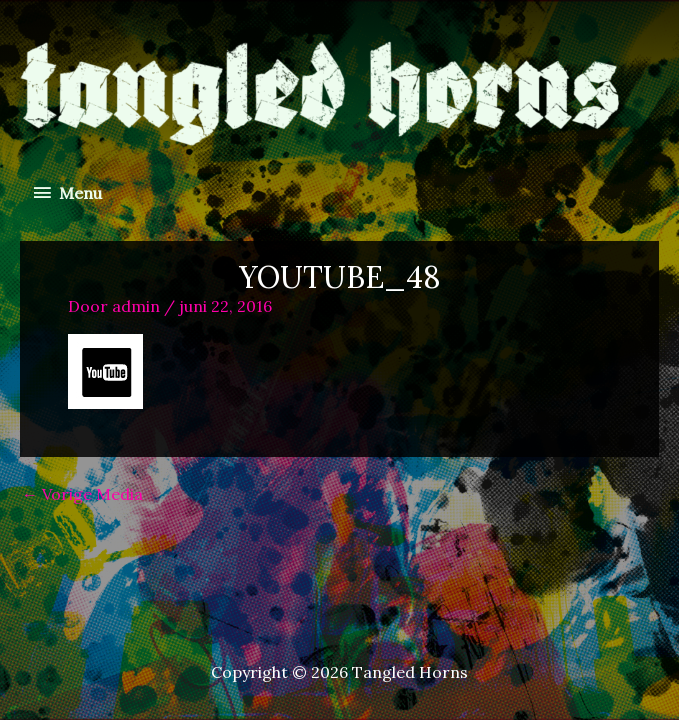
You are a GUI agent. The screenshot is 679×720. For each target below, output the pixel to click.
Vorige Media (82, 494)
